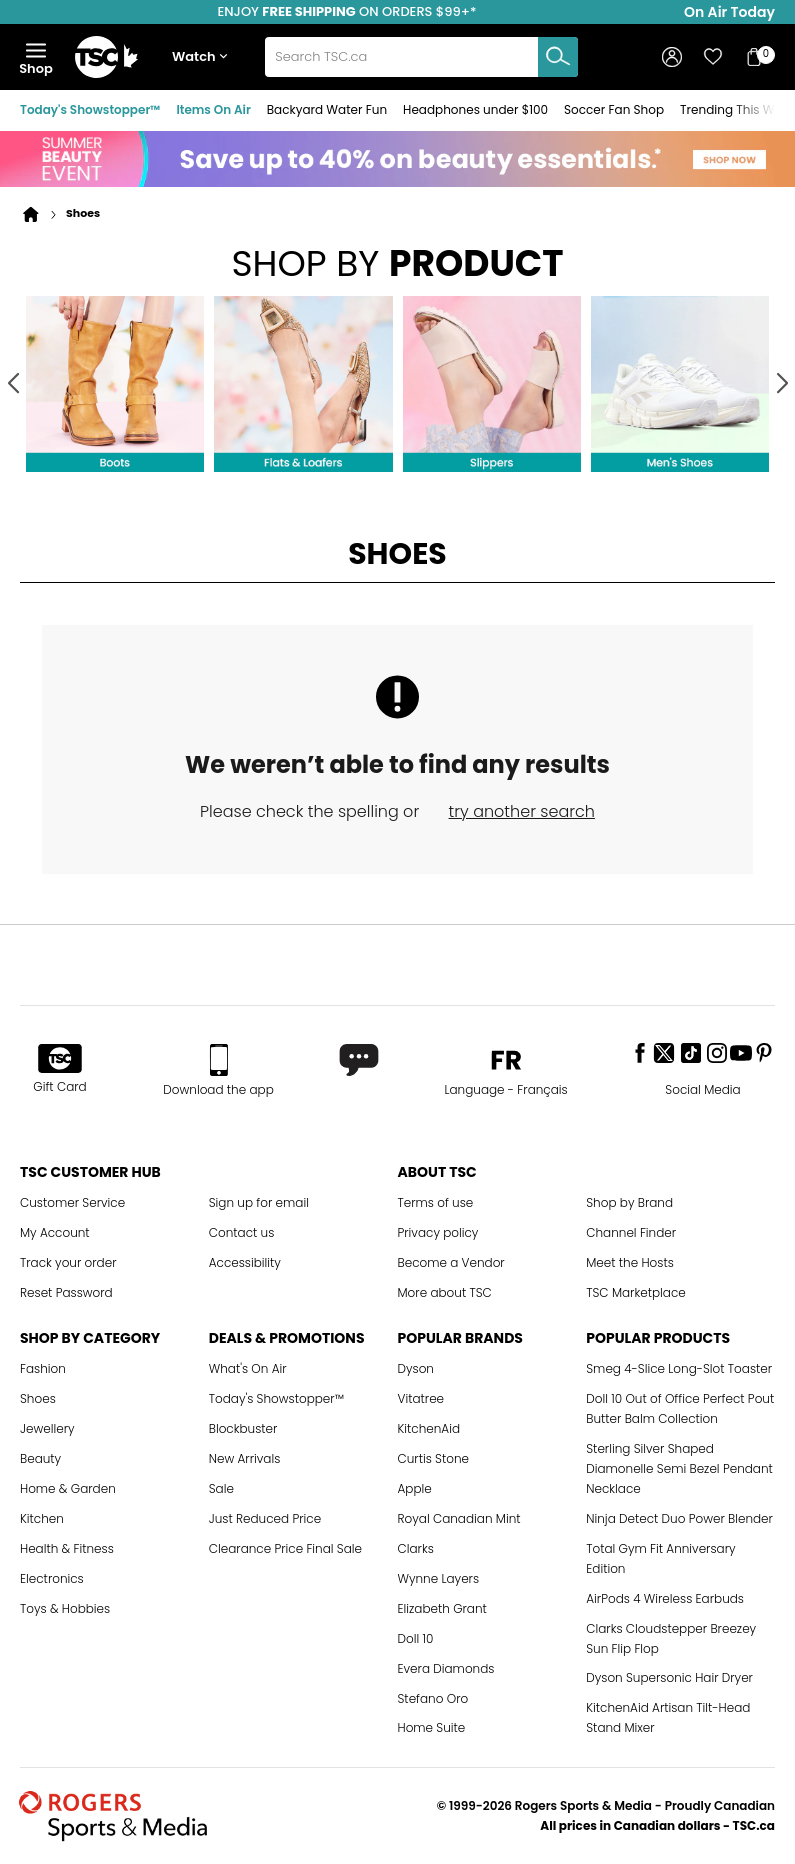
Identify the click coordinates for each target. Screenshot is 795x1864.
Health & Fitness (67, 1548)
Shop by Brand (629, 1202)
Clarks (416, 1548)
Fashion (43, 1368)
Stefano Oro (433, 1698)
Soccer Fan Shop (614, 109)
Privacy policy (438, 1232)
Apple (415, 1488)
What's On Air (248, 1368)
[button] (204, 57)
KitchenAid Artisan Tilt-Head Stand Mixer (668, 1717)
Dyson (416, 1368)
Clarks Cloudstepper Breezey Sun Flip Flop (671, 1638)
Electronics (52, 1578)
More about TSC (445, 1292)
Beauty (40, 1458)
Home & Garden (68, 1488)
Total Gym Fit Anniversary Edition (660, 1558)
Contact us (242, 1232)
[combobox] (421, 57)
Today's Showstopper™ (90, 109)
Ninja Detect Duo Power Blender (679, 1518)
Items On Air (213, 109)
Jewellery (47, 1428)
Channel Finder (631, 1232)
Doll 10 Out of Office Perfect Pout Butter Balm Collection (680, 1408)
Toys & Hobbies (65, 1608)
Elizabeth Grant (442, 1608)
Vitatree (421, 1398)
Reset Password (66, 1292)
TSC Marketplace (635, 1292)
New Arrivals (245, 1458)
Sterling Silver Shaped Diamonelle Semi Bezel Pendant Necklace (679, 1468)
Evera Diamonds (446, 1668)
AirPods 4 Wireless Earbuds (665, 1598)
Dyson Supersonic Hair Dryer (669, 1677)
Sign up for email (259, 1202)
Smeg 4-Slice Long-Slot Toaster (679, 1368)
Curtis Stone (434, 1458)
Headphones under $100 (475, 109)
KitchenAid (429, 1428)
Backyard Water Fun (327, 109)
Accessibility (245, 1262)
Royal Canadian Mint (459, 1518)
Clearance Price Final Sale (285, 1548)
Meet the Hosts (630, 1262)
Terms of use (436, 1202)
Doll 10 (416, 1638)
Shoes (38, 1398)
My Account (55, 1232)
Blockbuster (243, 1428)
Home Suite (432, 1727)
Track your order (68, 1262)
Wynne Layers (439, 1578)
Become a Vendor (451, 1262)
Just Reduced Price (265, 1518)
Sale (221, 1488)
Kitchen (42, 1518)
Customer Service (72, 1202)
